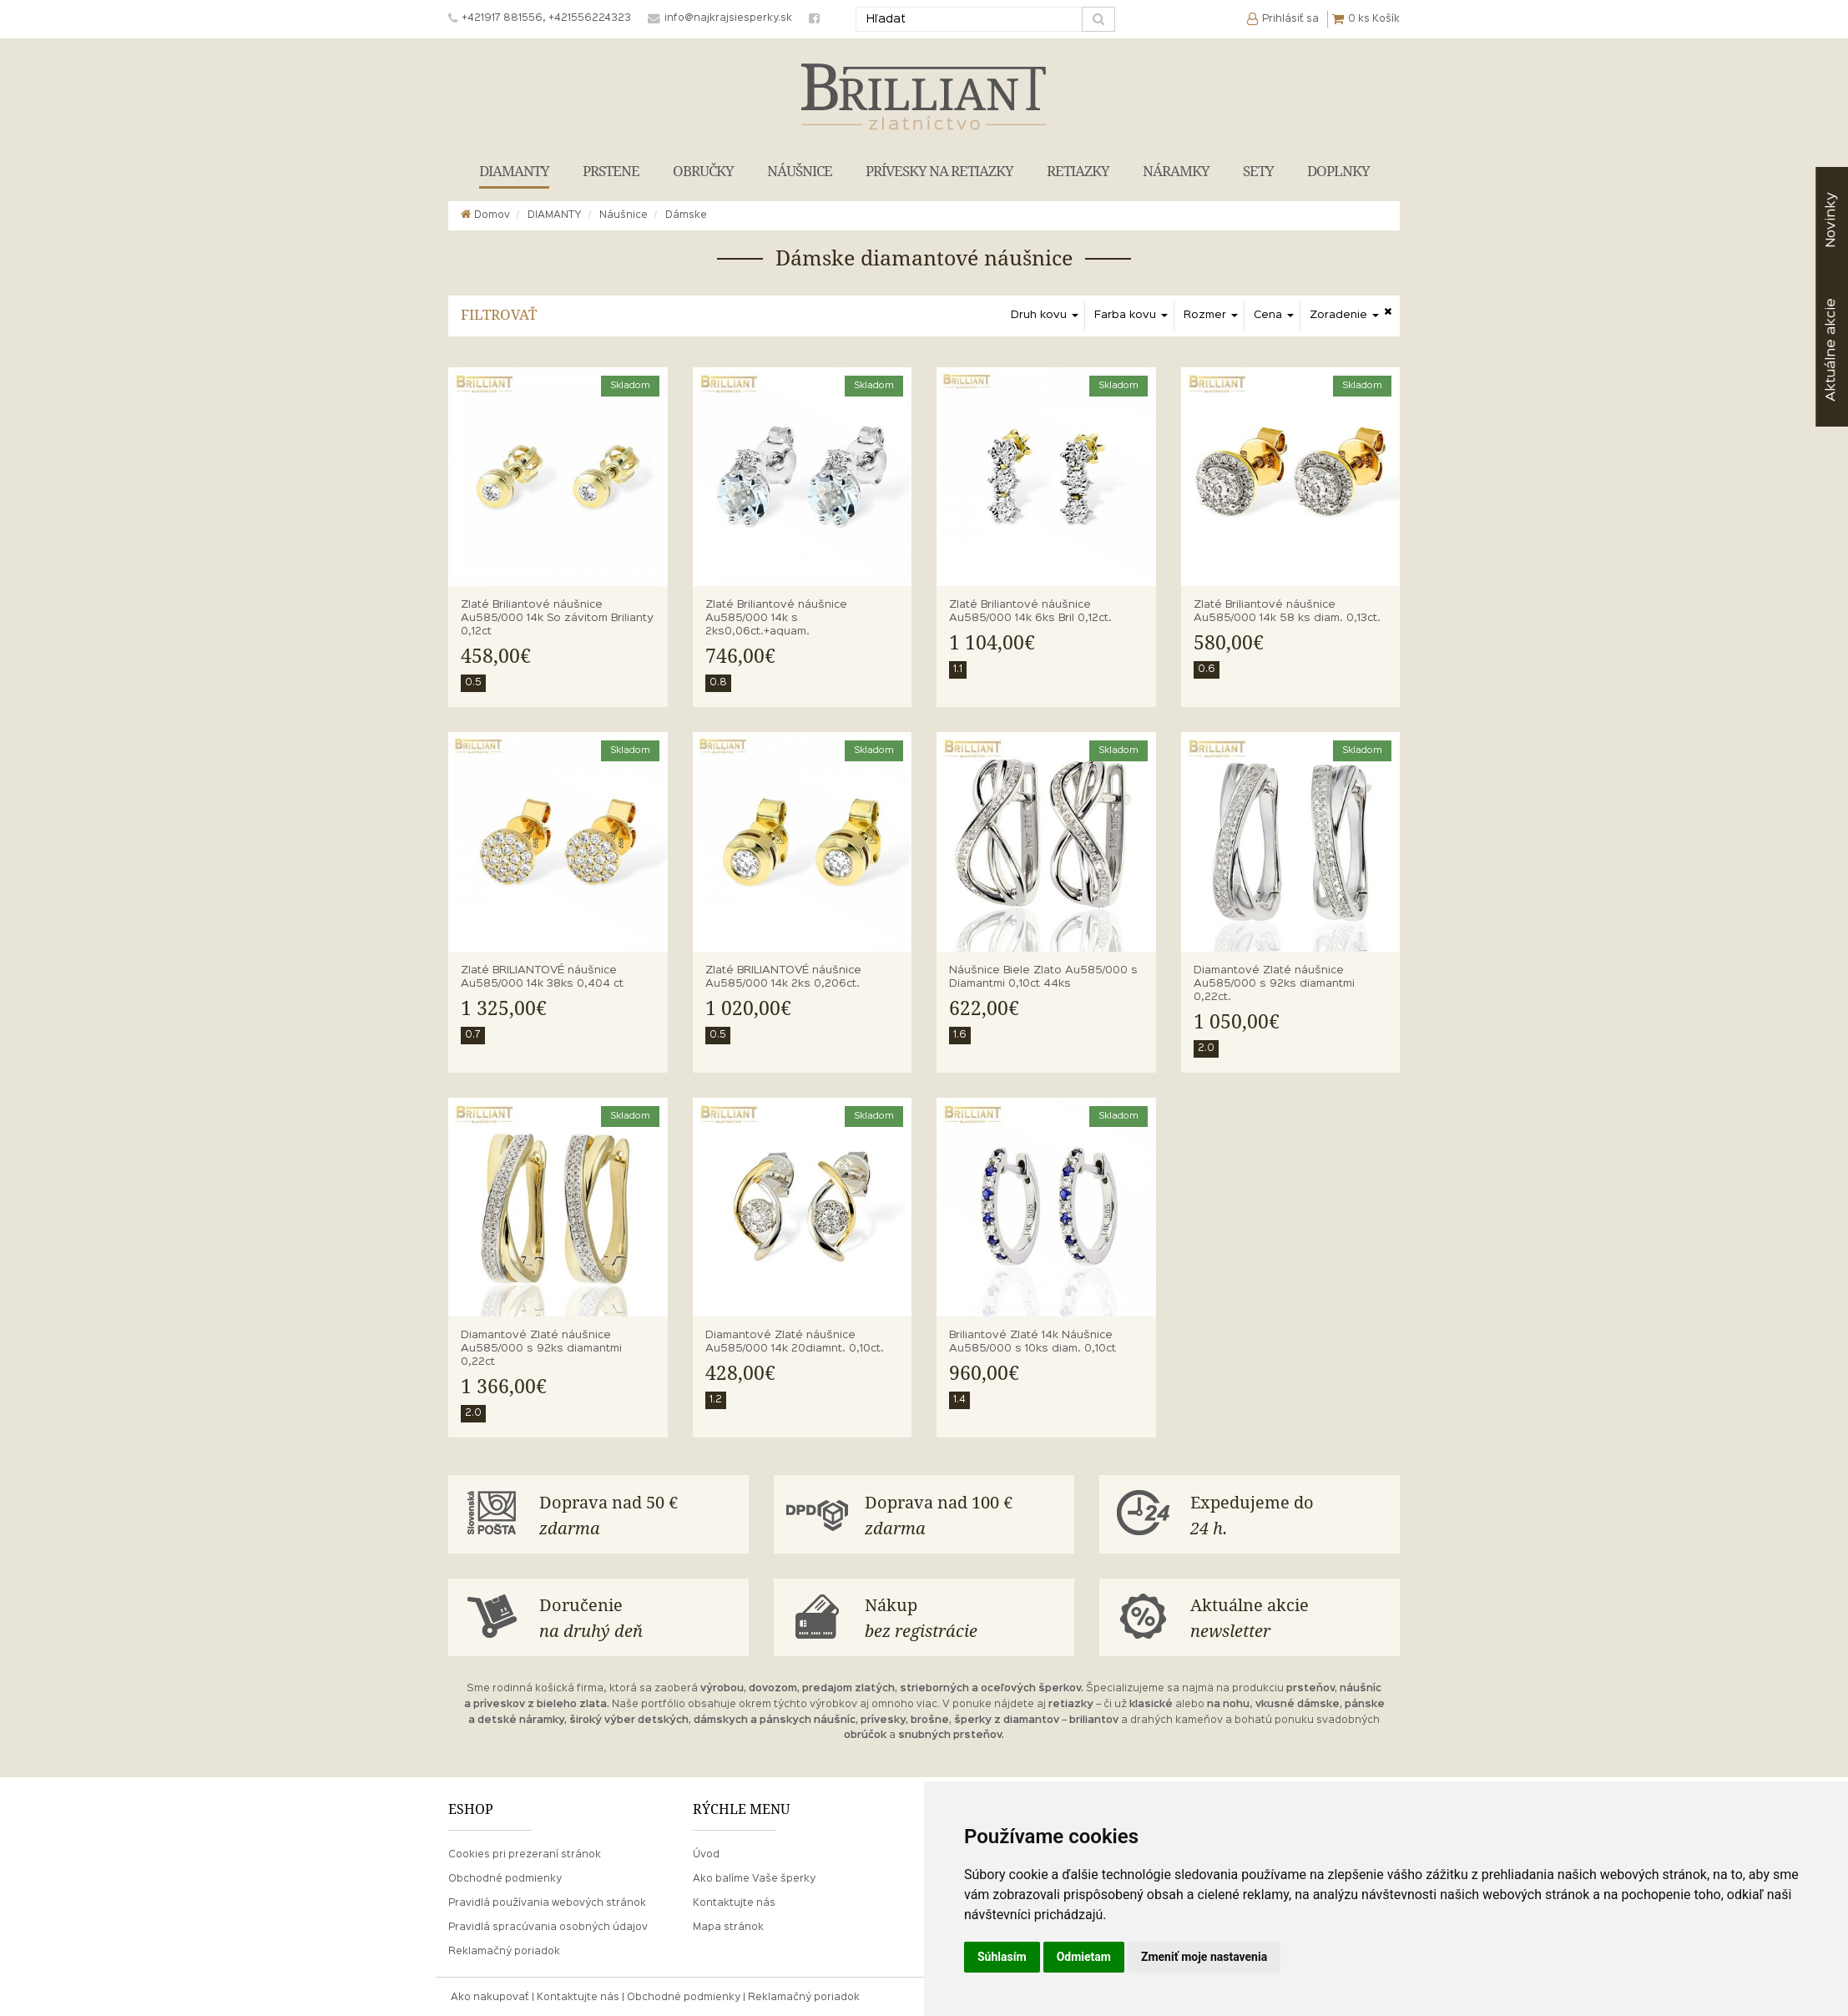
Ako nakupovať (490, 1996)
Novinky (1831, 220)
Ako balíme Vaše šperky (754, 1877)
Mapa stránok (728, 1926)
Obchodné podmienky (505, 1877)
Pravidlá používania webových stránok (547, 1901)
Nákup (966, 1617)
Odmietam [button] (1084, 1956)
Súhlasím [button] (1002, 1956)
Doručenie (640, 1617)
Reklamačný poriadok (504, 1950)
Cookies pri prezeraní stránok (524, 1853)
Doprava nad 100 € (966, 1514)
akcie (1831, 350)
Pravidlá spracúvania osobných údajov (548, 1926)
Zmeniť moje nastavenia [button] (1204, 1956)
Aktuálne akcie (1291, 1617)
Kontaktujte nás (734, 1901)
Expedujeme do (1291, 1514)
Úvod (706, 1853)
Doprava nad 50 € (640, 1514)
